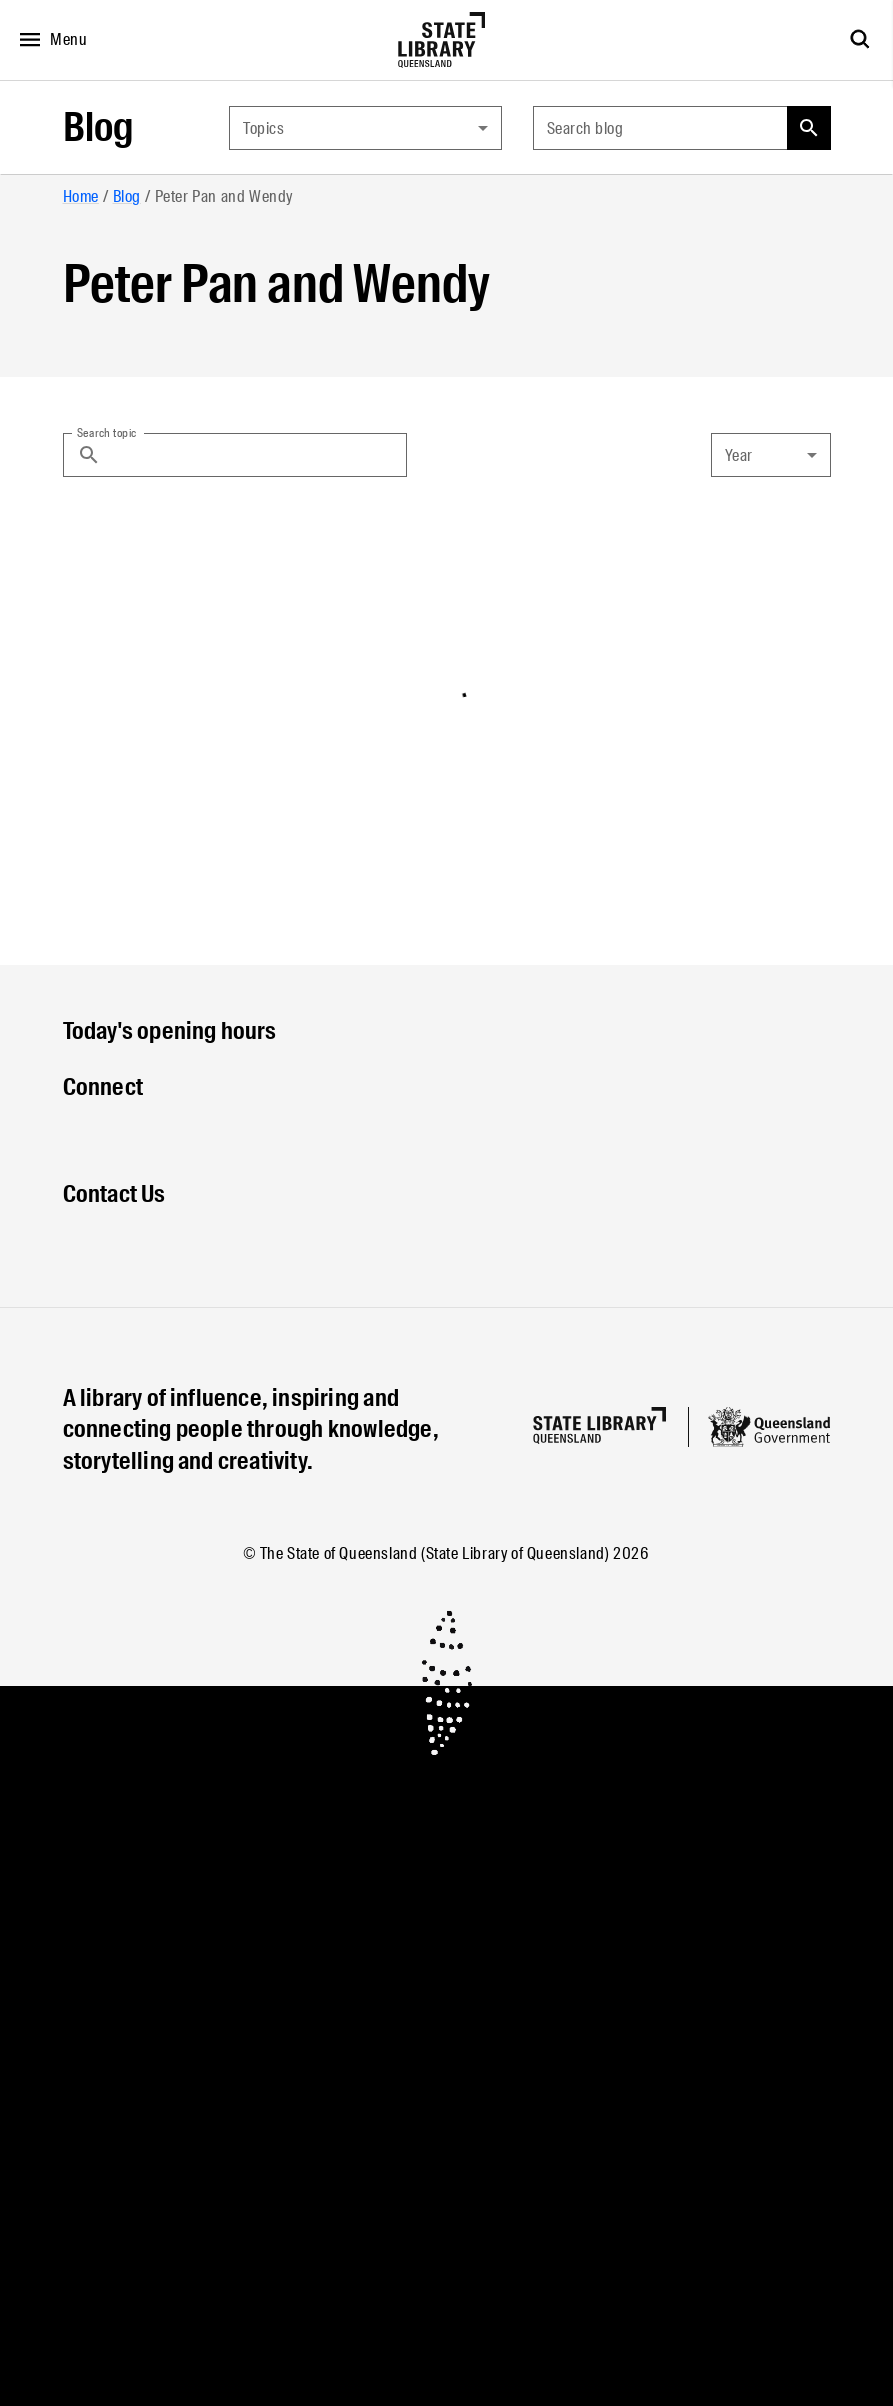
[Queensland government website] (769, 1427)
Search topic (107, 432)
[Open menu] (48, 40)
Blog (98, 127)
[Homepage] (599, 1425)
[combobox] (365, 128)
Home (81, 196)
